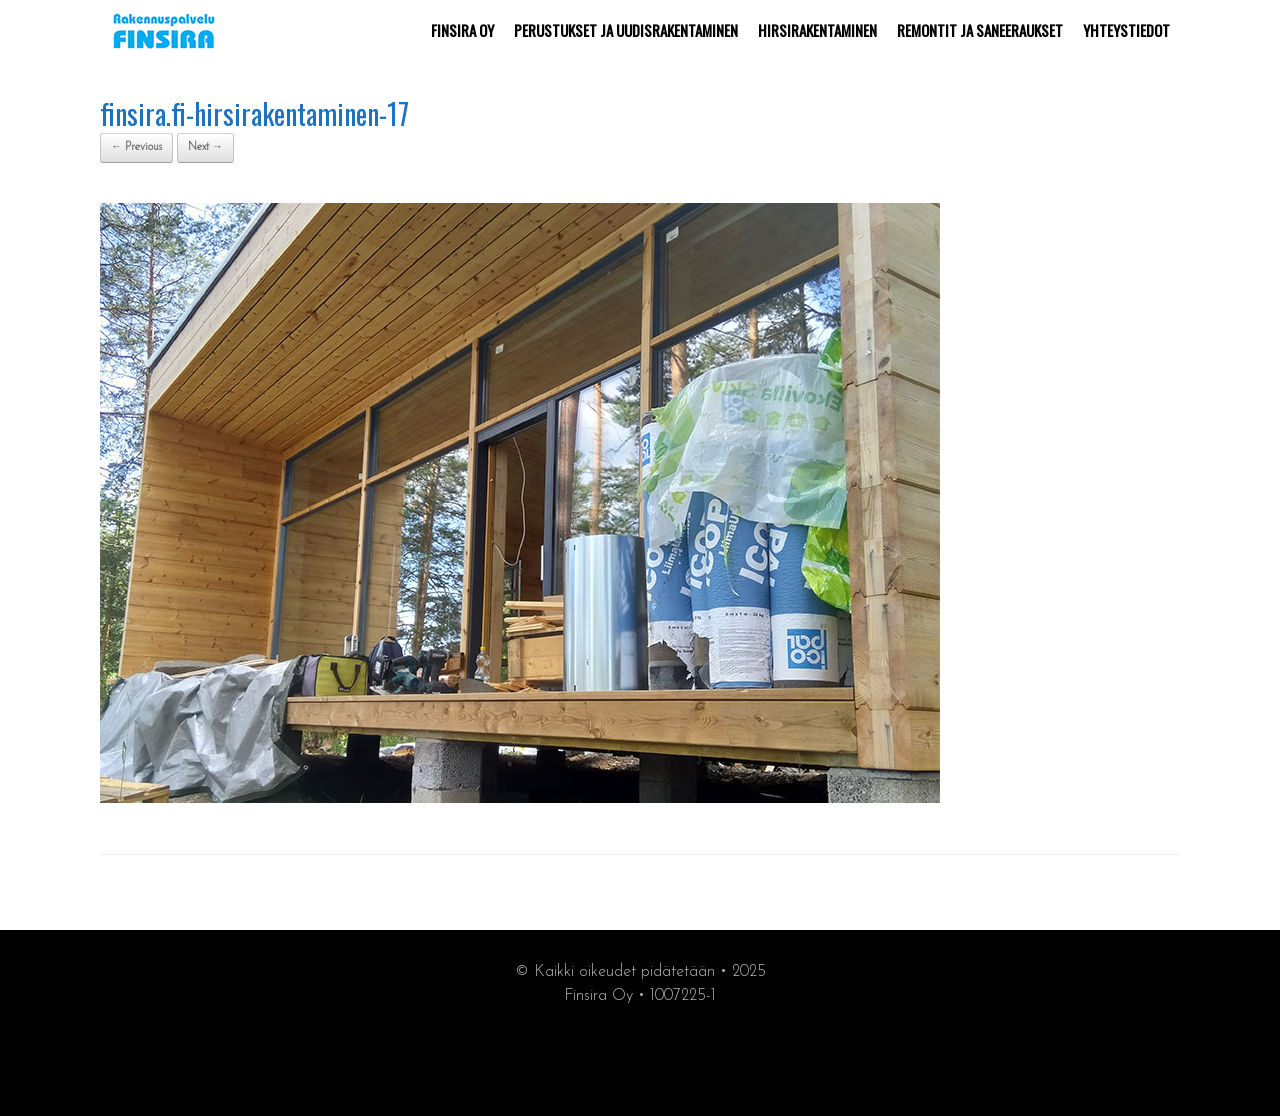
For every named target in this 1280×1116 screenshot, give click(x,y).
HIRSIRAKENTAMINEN (817, 30)
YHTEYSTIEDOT (1126, 30)
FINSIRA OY (462, 30)
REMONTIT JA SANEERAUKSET (980, 30)
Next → (205, 147)
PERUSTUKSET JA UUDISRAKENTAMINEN (626, 30)
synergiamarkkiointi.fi (640, 1057)
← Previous (136, 147)
